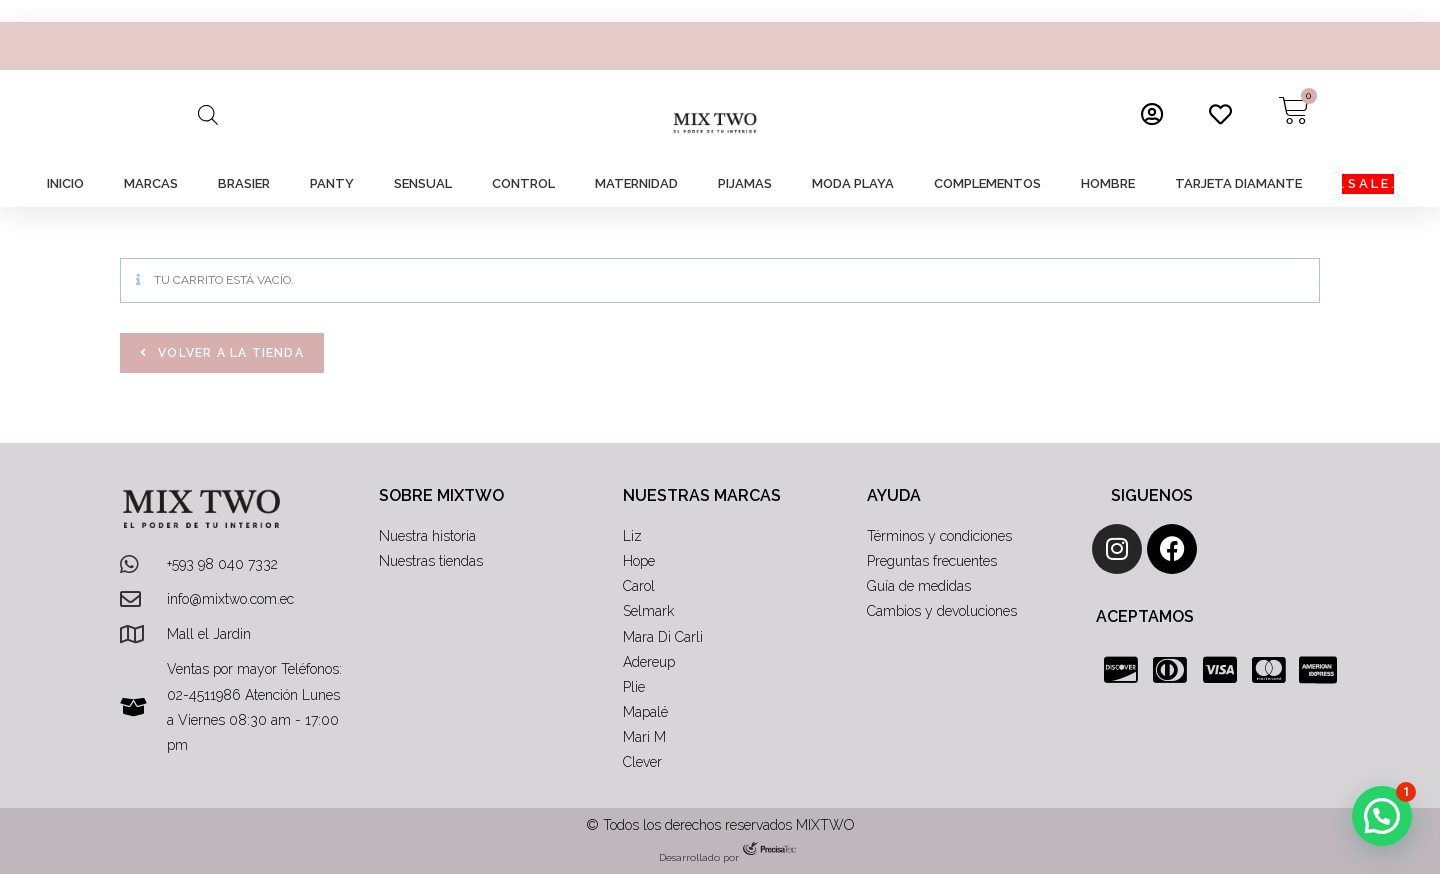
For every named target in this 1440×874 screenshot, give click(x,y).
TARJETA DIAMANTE (1238, 183)
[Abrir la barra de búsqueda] (208, 114)
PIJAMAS (745, 183)
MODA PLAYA (853, 183)
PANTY (332, 183)
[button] (1382, 816)
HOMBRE (1108, 183)
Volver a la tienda (229, 353)
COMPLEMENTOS (987, 183)
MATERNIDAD (636, 183)
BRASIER (244, 183)
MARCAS (151, 183)
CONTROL (523, 183)
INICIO (65, 183)
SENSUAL (423, 183)
